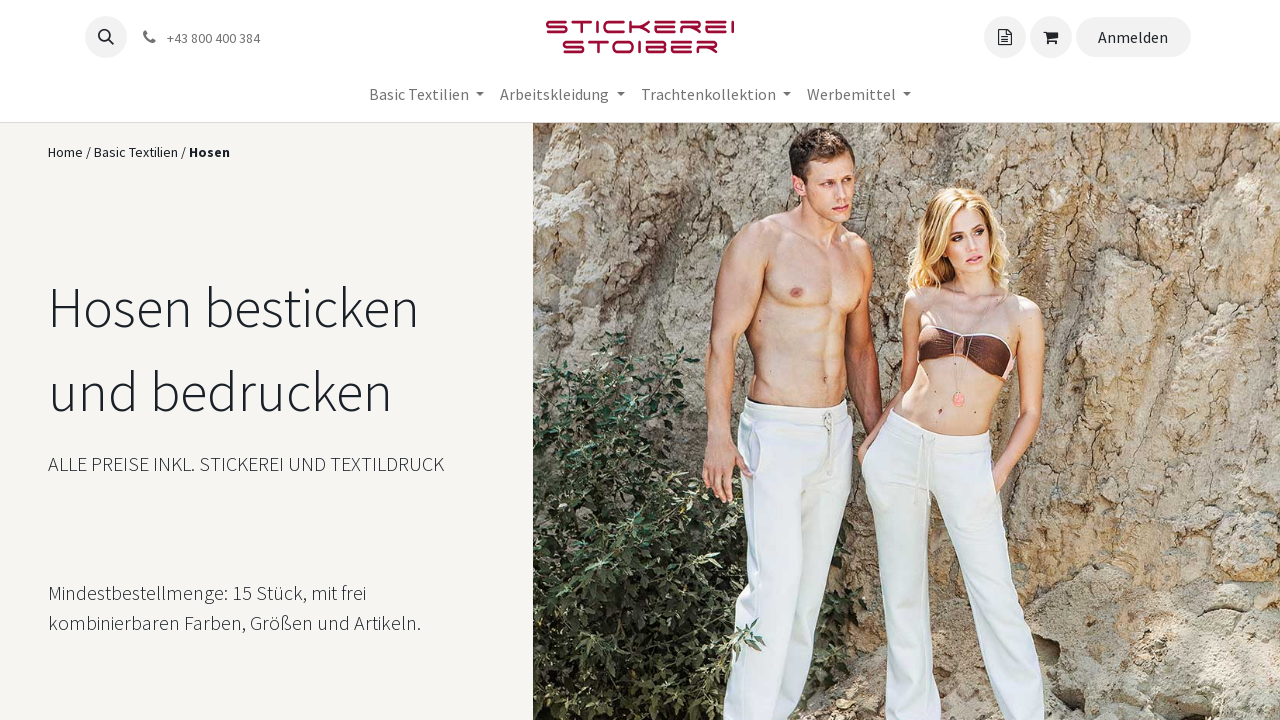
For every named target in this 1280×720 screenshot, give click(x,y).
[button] (106, 37)
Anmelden (1133, 37)
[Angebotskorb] (1005, 37)
